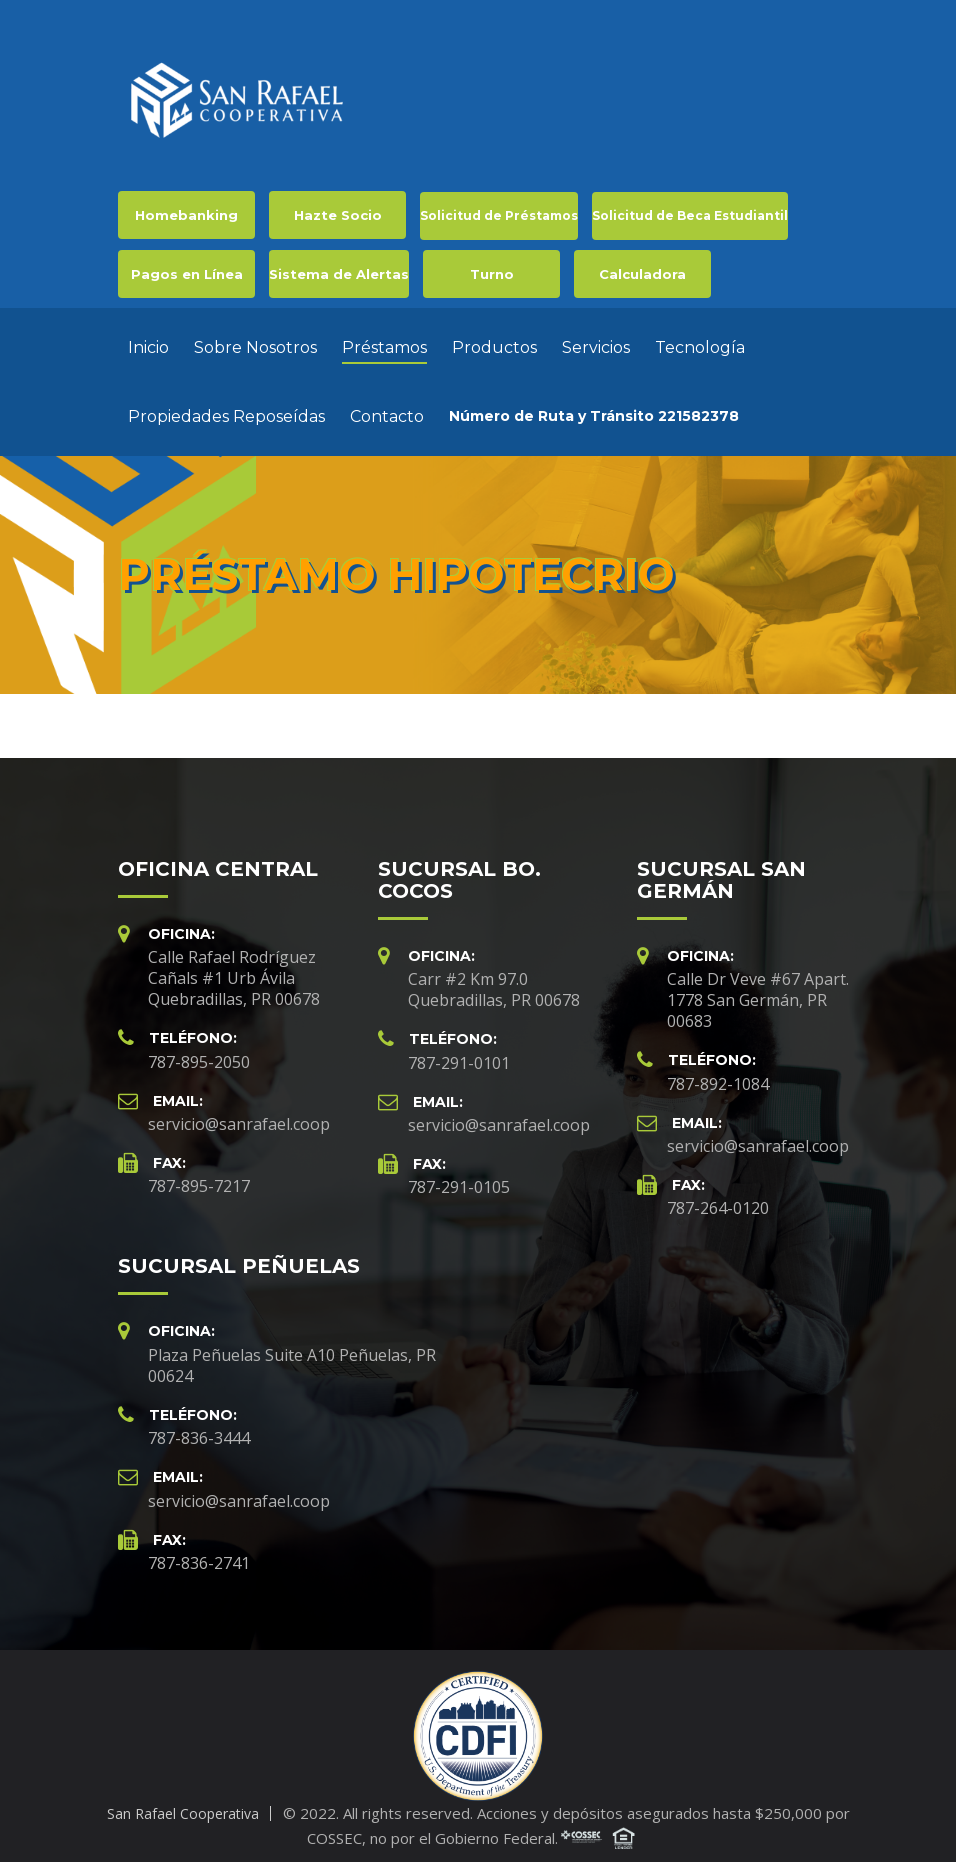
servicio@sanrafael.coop (239, 1114)
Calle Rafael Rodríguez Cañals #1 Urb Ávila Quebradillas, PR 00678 (234, 968)
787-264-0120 (718, 1198)
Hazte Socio (338, 215)
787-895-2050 (199, 1052)
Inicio (148, 342)
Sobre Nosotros (255, 342)
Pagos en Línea (187, 274)
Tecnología (700, 342)
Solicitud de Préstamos (499, 215)
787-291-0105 (459, 1177)
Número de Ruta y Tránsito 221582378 (594, 411)
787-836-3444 (199, 1428)
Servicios (596, 342)
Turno (492, 274)
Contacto (387, 411)
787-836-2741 (199, 1553)
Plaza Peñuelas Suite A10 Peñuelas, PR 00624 (292, 1355)
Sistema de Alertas (339, 274)
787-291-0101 (459, 1053)
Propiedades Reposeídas (226, 411)
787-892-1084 (718, 1074)
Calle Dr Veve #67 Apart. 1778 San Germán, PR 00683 (758, 990)
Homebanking (186, 215)
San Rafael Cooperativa (183, 1803)
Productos (494, 342)
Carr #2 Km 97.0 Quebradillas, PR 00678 (494, 979)
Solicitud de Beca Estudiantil (690, 215)
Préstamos (384, 342)
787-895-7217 (199, 1176)
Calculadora (642, 274)
